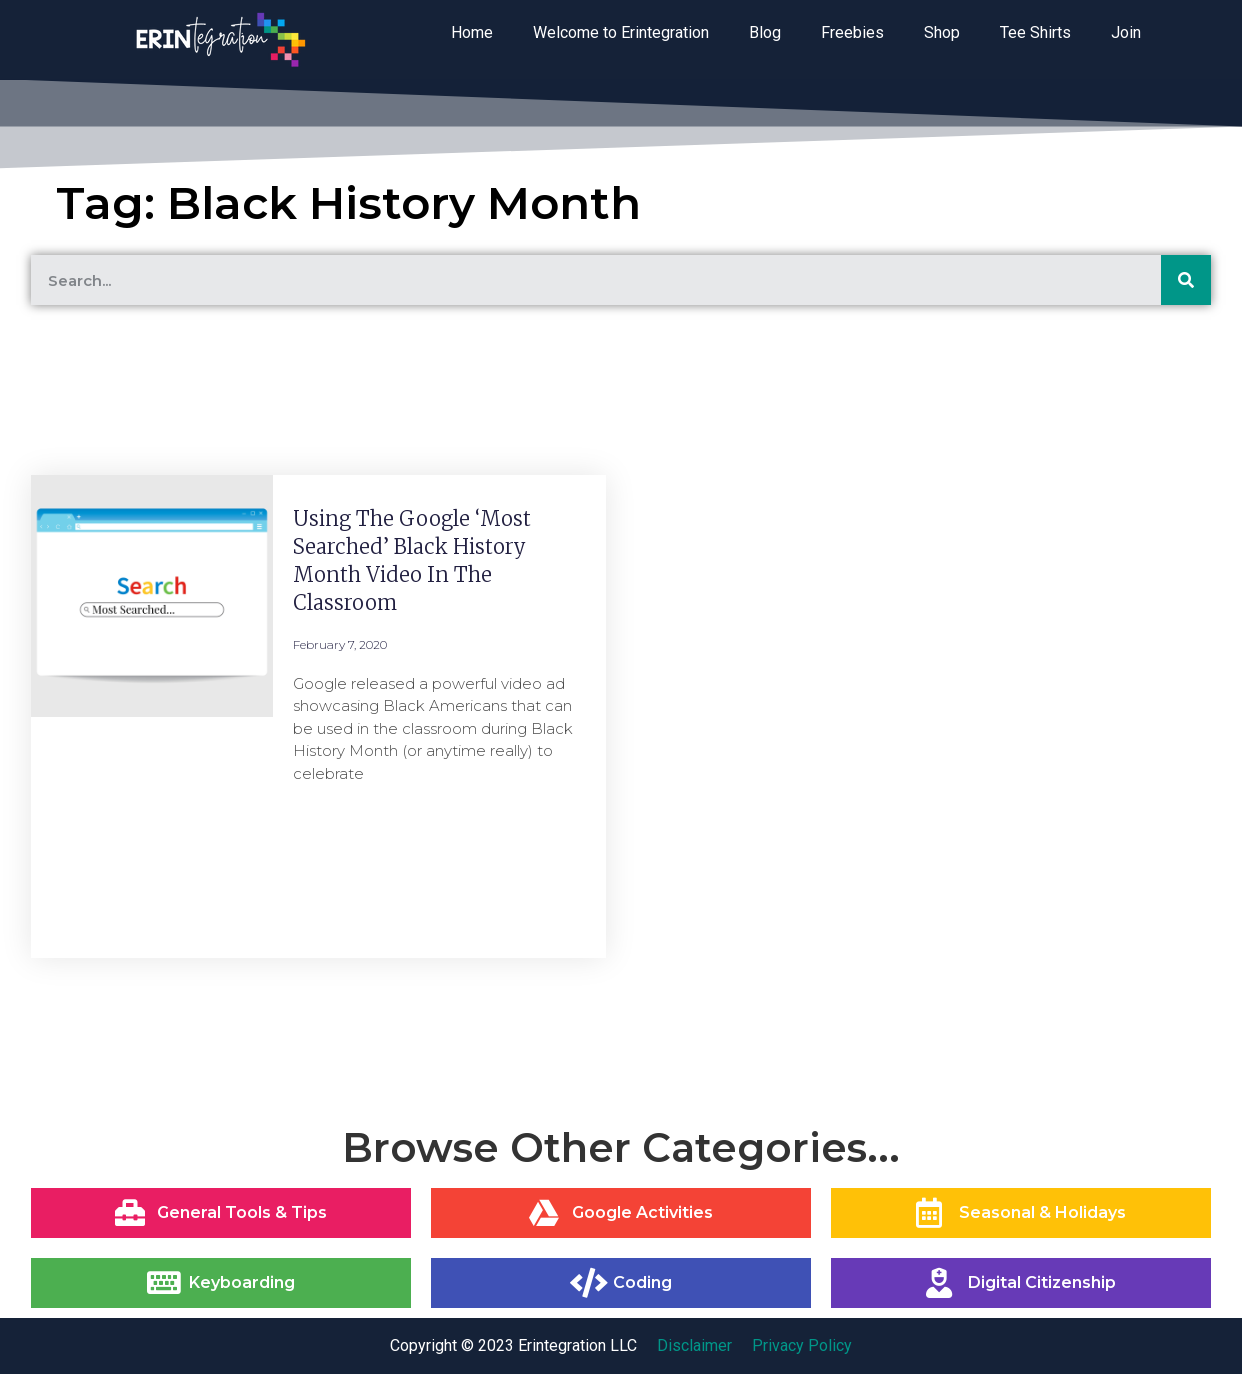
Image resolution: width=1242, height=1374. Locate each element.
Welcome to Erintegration (621, 32)
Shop (942, 32)
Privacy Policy (802, 1345)
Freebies (852, 32)
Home (472, 32)
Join (1126, 32)
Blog (765, 32)
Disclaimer (694, 1345)
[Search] (1186, 280)
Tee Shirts (1035, 32)
